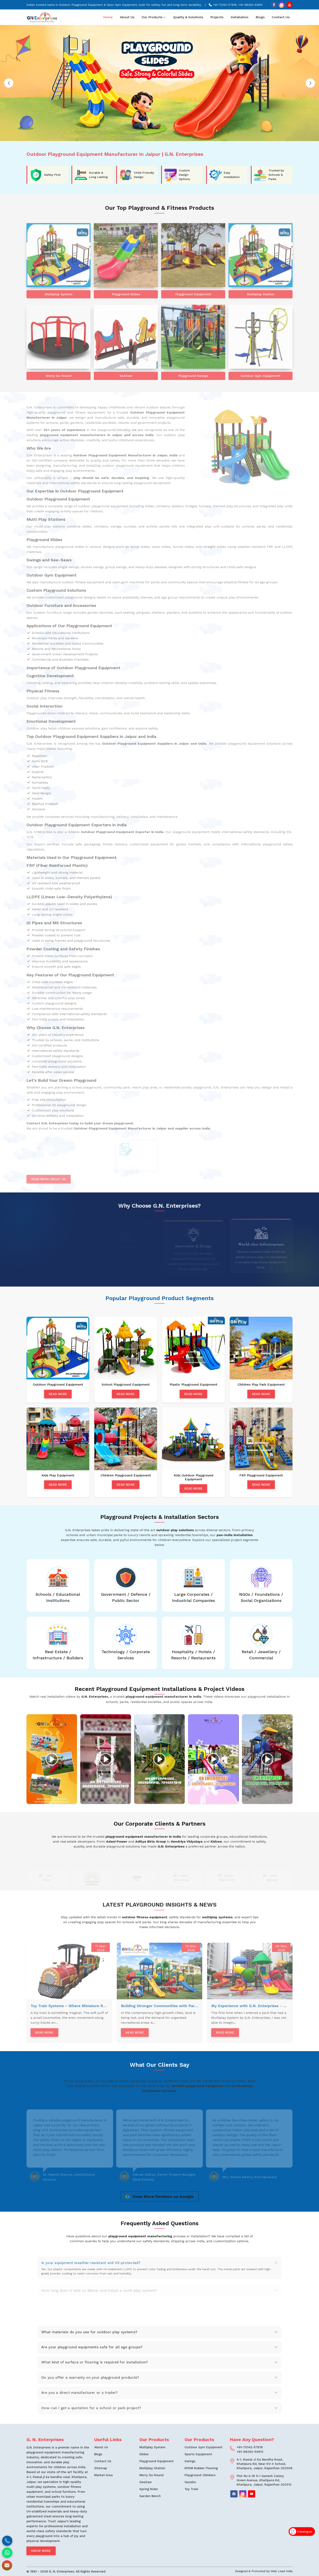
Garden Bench (150, 2496)
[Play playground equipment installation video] (52, 1759)
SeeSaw (145, 2482)
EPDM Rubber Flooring (201, 2468)
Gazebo (190, 2482)
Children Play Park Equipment (261, 1384)
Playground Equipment (156, 2461)
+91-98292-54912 (250, 2452)
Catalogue (301, 2530)
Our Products (154, 17)
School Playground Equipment (126, 1384)
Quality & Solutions (188, 17)
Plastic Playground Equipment (193, 1384)
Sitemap (100, 2468)
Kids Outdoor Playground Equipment (193, 1477)
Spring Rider (148, 2489)
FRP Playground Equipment (261, 1475)
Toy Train (191, 2489)
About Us (127, 17)
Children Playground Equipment (126, 1475)
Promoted (258, 2571)
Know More (41, 2551)
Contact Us (280, 17)
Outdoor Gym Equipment (204, 2447)
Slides (144, 2454)
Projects (216, 17)
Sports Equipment (198, 2454)
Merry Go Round (151, 2475)
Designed (241, 2571)
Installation (239, 17)
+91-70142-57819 (250, 2447)
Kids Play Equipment (57, 1475)
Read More (58, 1394)
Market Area (103, 2475)
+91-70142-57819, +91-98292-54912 (236, 4)
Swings (190, 2461)
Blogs (260, 17)
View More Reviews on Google (160, 2196)
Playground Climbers (200, 2475)
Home (108, 17)
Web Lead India (282, 2571)
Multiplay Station (152, 2468)
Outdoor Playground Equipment (58, 1384)
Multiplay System (152, 2447)
